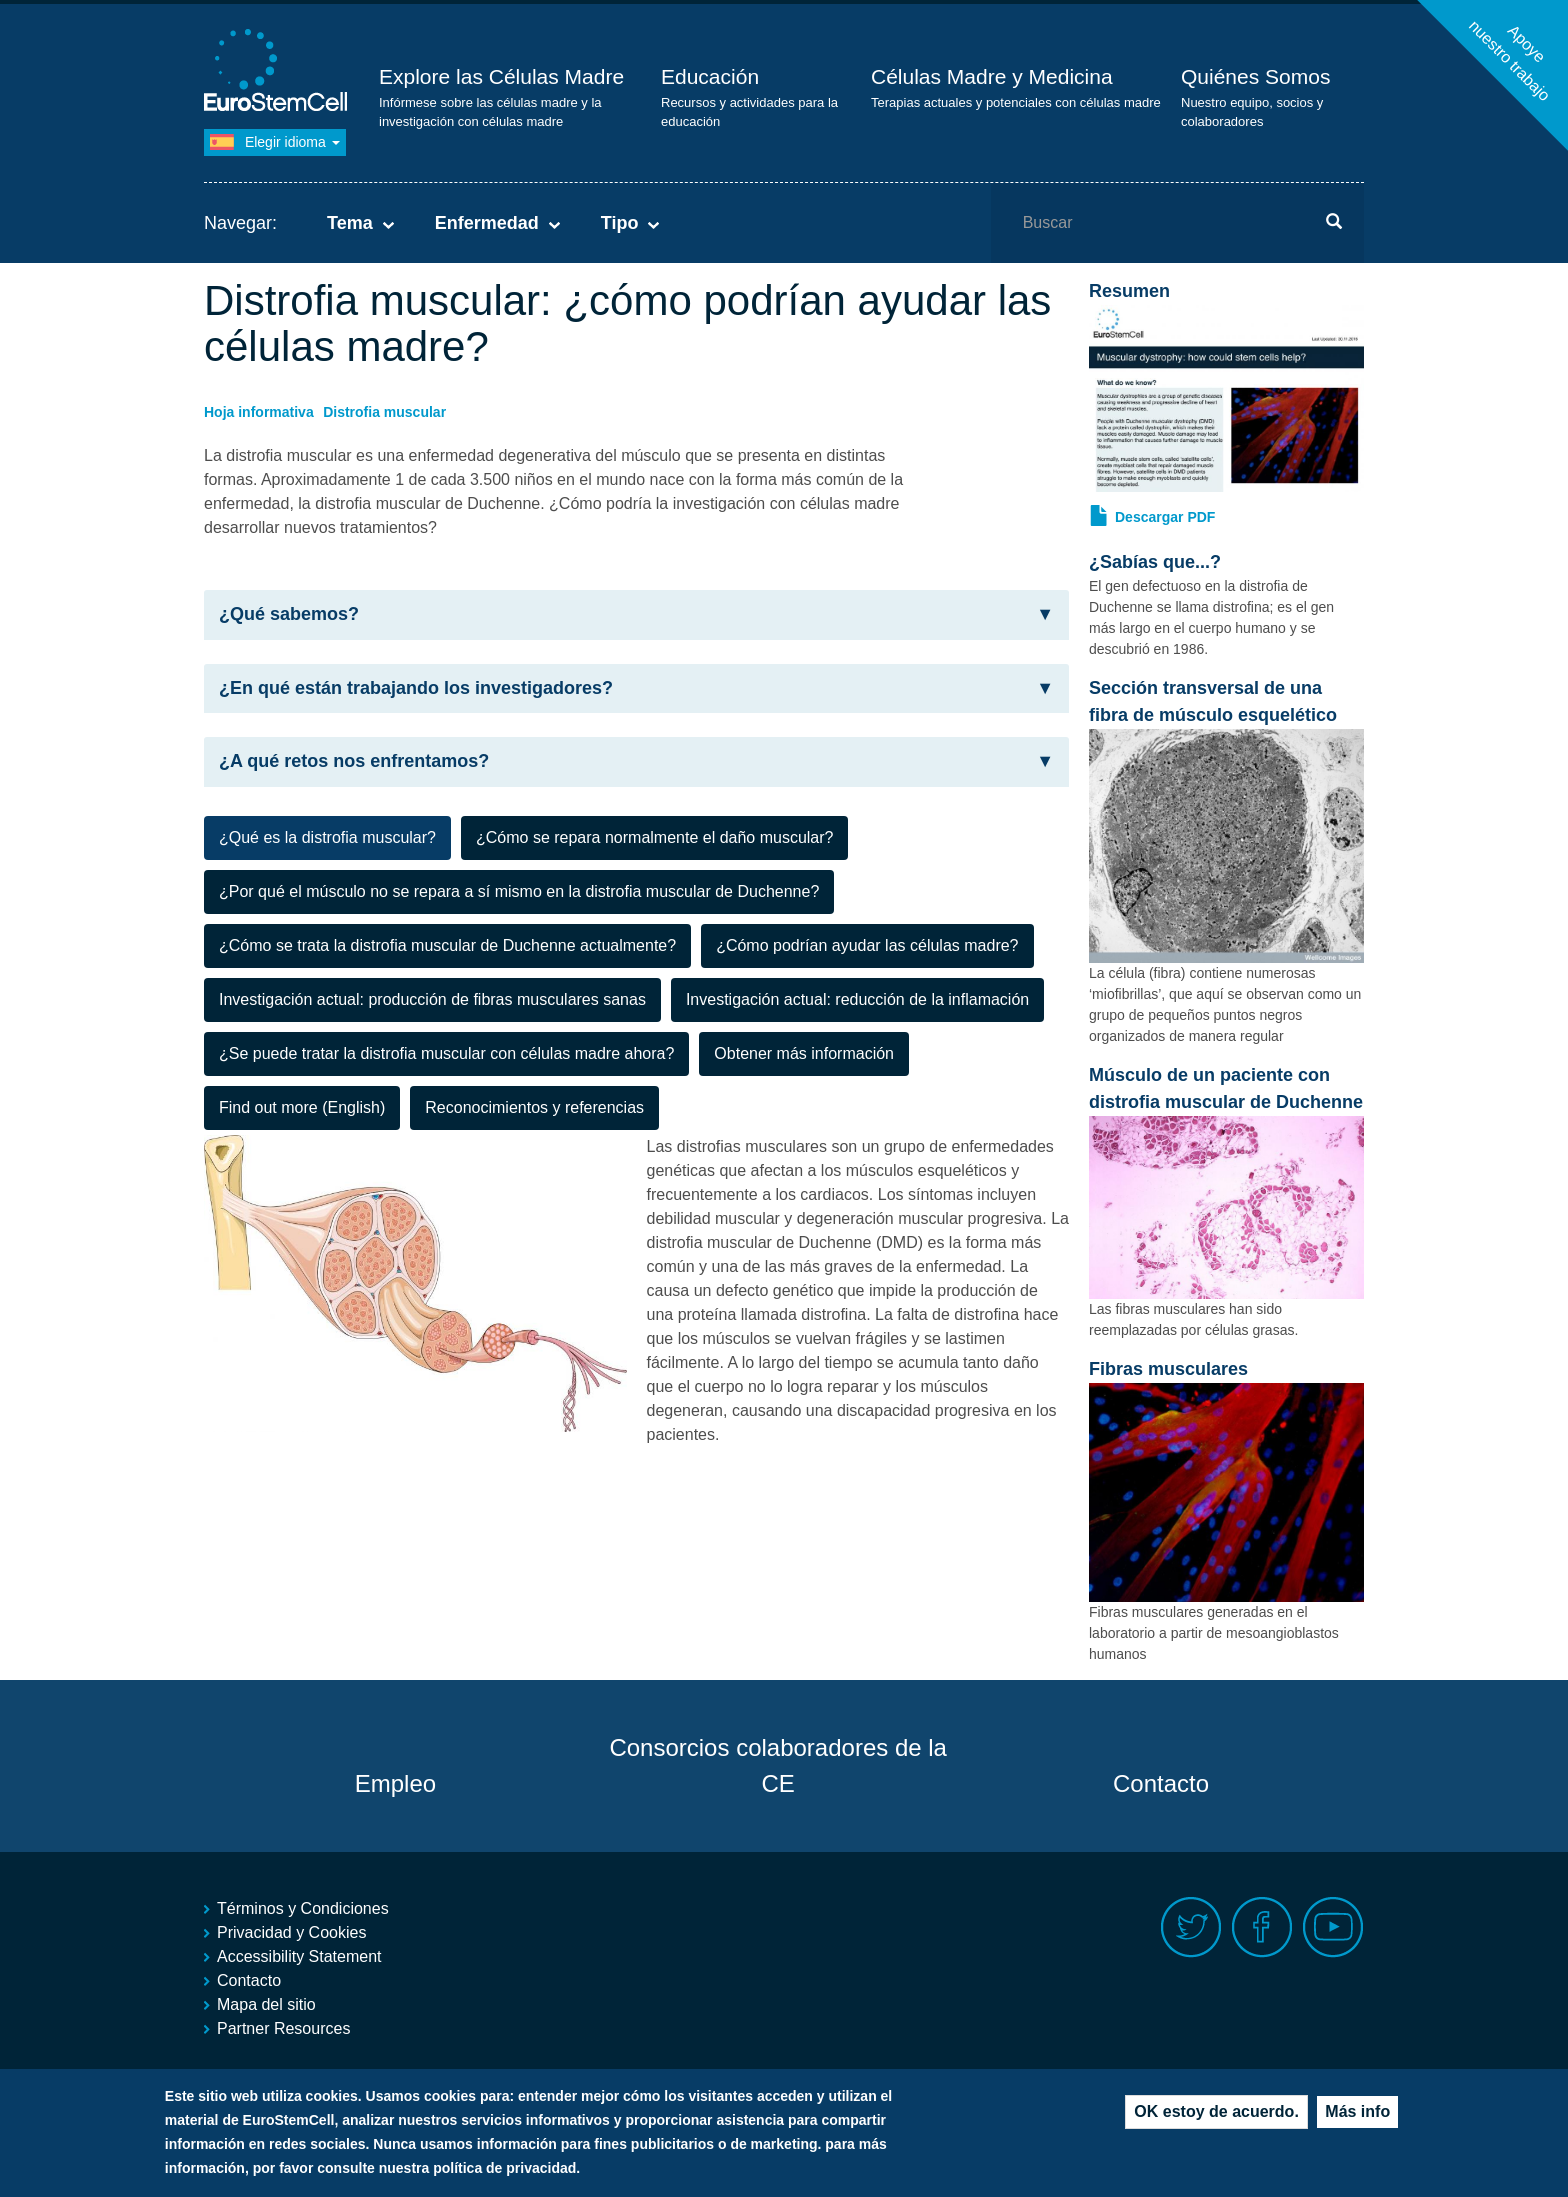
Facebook (1262, 1927)
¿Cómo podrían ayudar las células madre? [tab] (867, 945)
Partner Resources (283, 2028)
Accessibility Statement (299, 1956)
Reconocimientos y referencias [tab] (534, 1107)
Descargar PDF (1165, 517)
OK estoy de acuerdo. (1216, 2111)
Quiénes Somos (1255, 76)
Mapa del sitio (266, 2004)
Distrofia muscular (384, 412)
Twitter (1191, 1927)
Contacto (1161, 1783)
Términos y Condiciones (303, 1908)
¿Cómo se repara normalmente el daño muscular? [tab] (655, 837)
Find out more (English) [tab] (302, 1107)
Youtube (1333, 1927)
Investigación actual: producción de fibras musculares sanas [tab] (432, 999)
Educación (710, 76)
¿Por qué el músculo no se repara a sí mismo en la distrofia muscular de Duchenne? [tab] (519, 891)
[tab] (636, 615)
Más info (1357, 2111)
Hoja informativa (259, 412)
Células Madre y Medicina (992, 76)
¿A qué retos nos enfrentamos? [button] (636, 761)
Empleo (395, 1783)
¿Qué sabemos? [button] (636, 614)
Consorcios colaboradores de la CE (778, 1765)
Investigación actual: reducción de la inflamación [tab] (857, 999)
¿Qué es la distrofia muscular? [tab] (327, 837)
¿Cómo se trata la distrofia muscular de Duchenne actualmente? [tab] (447, 945)
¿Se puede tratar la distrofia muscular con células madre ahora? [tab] (446, 1053)
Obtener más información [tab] (804, 1053)
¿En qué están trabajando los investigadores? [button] (636, 688)
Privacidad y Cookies (291, 1932)
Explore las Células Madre (501, 76)
